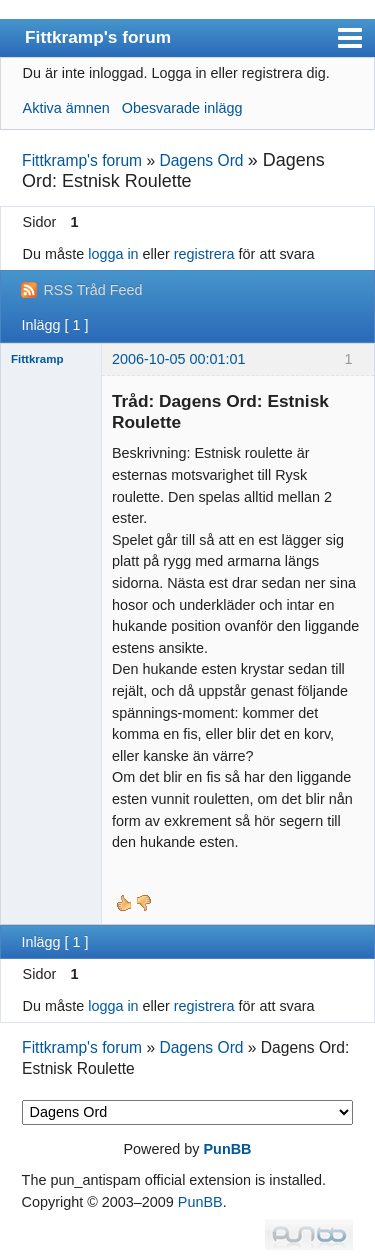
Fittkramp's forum (98, 37)
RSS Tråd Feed (92, 290)
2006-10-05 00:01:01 (179, 359)
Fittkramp (37, 359)
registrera (204, 254)
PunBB (228, 1149)
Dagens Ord (201, 160)
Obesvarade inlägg (182, 108)
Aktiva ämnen (66, 108)
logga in (113, 254)
